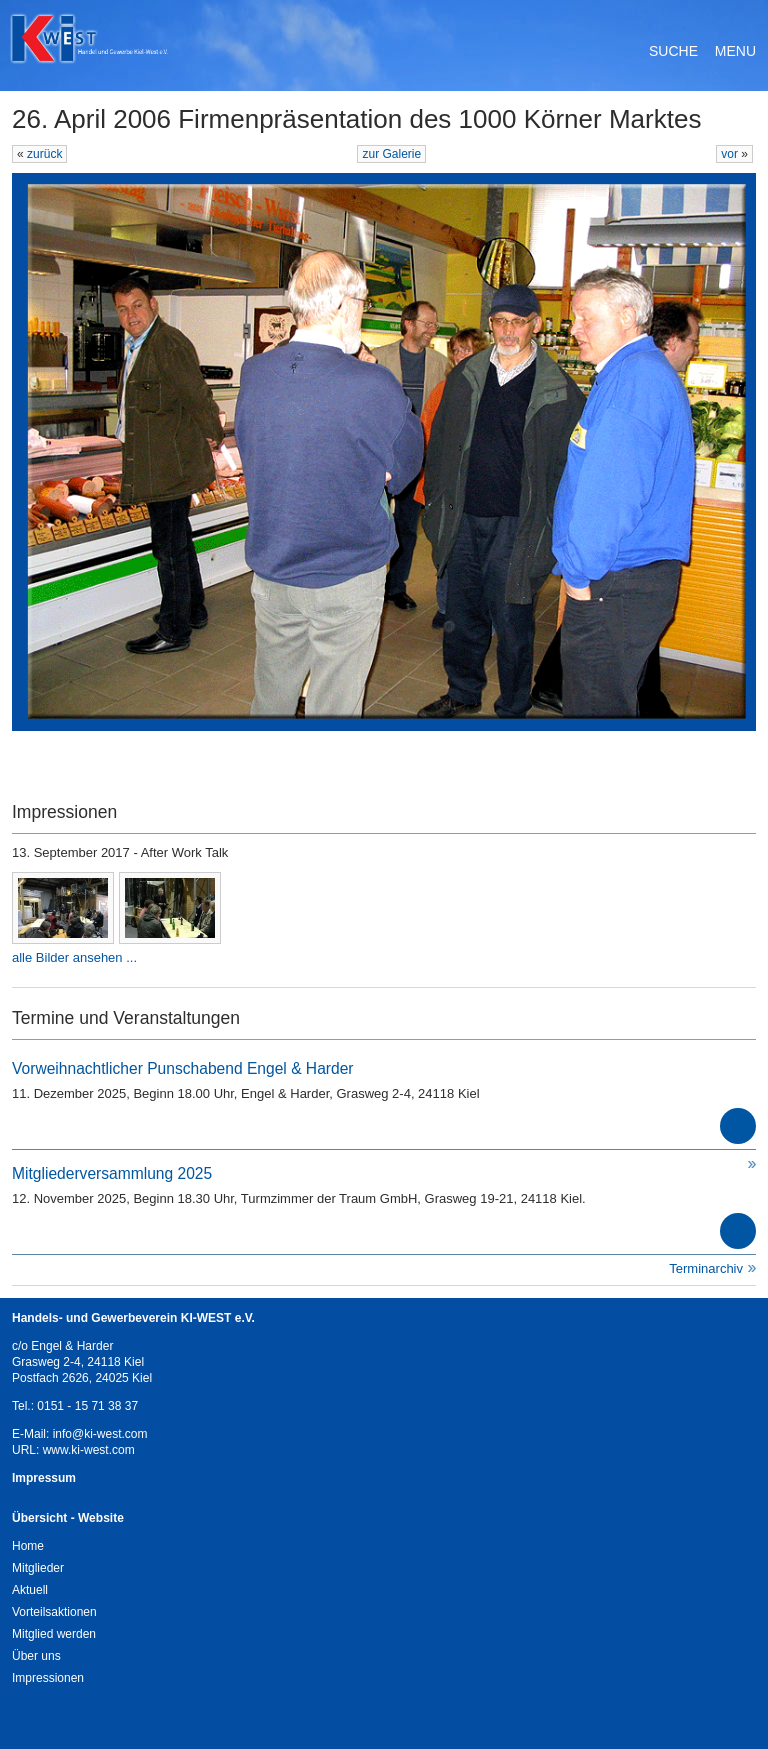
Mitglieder (38, 1568)
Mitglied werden (54, 1634)
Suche (673, 50)
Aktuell (30, 1590)
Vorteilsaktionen (54, 1612)
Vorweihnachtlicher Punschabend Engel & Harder (183, 1068)
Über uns (36, 1656)
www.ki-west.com (89, 1450)
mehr (738, 1126)
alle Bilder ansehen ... (74, 957)
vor (731, 154)
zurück (44, 154)
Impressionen (48, 1678)
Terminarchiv (706, 1268)
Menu (735, 50)
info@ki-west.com (100, 1434)
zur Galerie (391, 154)
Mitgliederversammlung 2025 (112, 1173)
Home (28, 1546)
